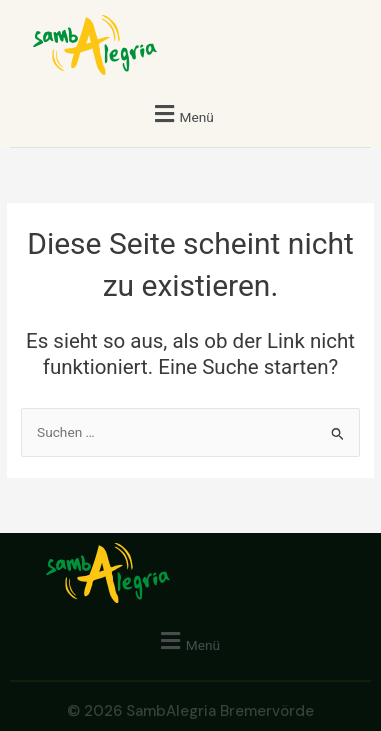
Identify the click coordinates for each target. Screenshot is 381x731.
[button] (181, 113)
